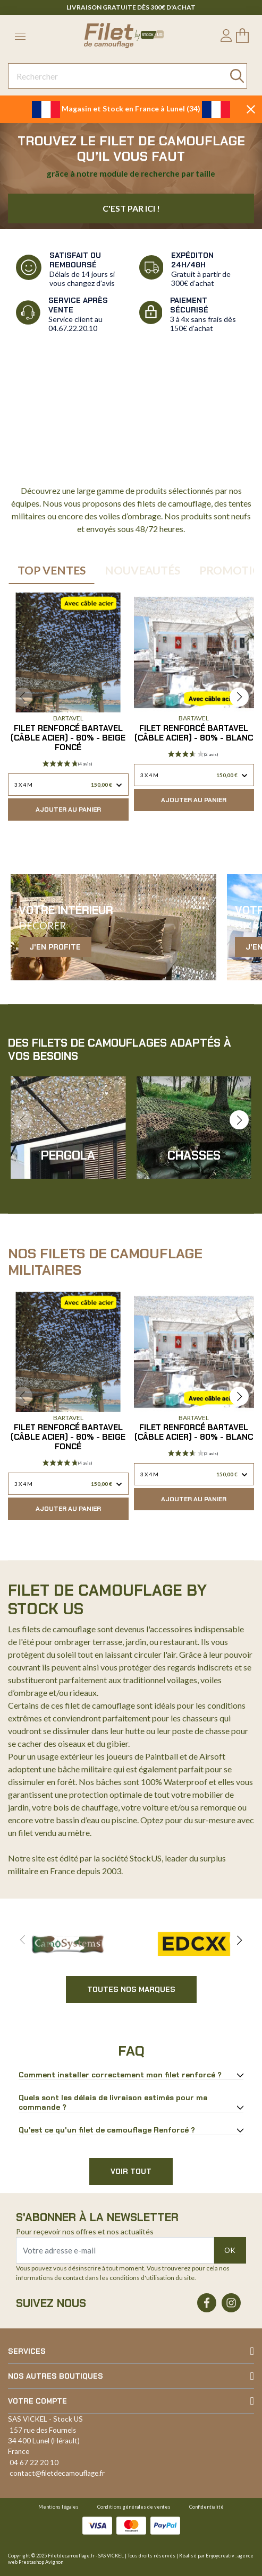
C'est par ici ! (131, 208)
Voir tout (131, 2171)
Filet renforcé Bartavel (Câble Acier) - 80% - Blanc (193, 733)
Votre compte (37, 2401)
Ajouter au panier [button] (68, 809)
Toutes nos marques (131, 1989)
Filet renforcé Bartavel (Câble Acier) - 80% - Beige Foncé (68, 738)
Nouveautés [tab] (142, 570)
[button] (239, 697)
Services (27, 2351)
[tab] (131, 2075)
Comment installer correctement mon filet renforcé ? (120, 2074)
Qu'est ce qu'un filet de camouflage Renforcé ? (107, 2130)
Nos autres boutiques (55, 2376)
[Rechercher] (127, 76)
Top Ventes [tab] (52, 570)
